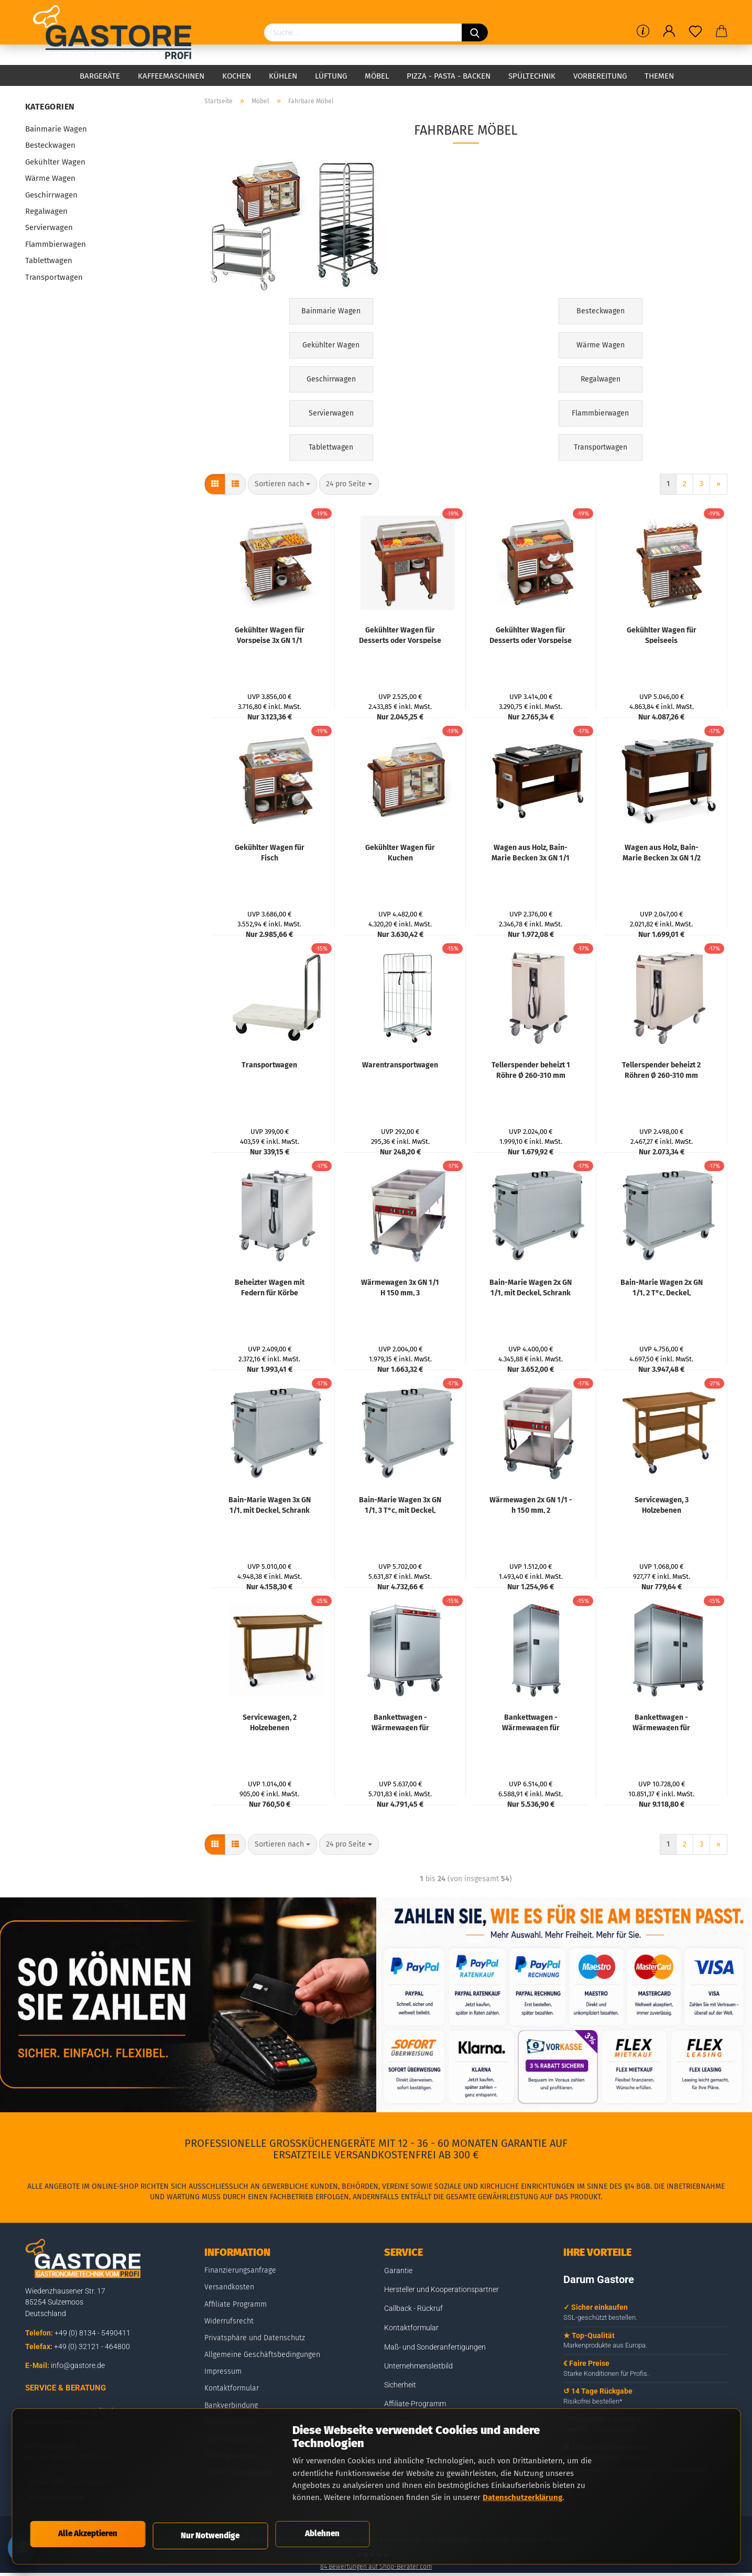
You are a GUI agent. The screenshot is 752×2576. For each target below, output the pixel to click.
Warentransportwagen (400, 1065)
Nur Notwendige (210, 2532)
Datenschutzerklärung (522, 2491)
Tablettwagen (48, 260)
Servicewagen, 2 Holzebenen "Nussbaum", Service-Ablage (269, 1722)
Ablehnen (322, 2530)
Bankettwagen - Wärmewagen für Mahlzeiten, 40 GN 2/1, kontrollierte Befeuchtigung (661, 1722)
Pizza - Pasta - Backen (449, 76)
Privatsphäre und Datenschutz (254, 2337)
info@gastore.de (78, 2365)
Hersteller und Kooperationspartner (441, 2289)
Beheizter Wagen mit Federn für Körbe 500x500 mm (269, 1287)
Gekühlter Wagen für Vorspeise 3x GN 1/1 (269, 634)
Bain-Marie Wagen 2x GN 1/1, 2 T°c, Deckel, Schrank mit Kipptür (661, 1287)
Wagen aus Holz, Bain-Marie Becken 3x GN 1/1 (531, 852)
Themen (659, 76)
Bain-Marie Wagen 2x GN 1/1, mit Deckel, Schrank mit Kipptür (530, 1287)
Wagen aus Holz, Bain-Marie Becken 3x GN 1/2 (662, 852)
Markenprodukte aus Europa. (605, 2345)
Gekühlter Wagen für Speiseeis (661, 634)
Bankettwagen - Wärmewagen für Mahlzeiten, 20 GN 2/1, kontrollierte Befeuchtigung (531, 1722)
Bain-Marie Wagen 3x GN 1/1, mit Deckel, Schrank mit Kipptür (269, 1504)
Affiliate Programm (235, 2304)
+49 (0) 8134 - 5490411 (92, 2333)
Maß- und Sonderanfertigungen (435, 2347)
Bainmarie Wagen (56, 129)
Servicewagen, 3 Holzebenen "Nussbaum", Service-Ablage (661, 1504)
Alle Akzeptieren (87, 2530)
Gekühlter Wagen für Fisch (269, 852)
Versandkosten (229, 2287)
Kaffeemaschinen (171, 76)
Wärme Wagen (50, 178)
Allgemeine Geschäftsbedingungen (262, 2354)
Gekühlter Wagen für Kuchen (400, 852)
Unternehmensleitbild (418, 2366)
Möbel (377, 76)
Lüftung (331, 76)
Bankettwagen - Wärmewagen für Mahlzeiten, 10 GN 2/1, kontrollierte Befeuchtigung (400, 1722)
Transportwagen (269, 1065)
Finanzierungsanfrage (240, 2270)
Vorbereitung (600, 76)
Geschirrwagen (51, 195)
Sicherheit (400, 2385)
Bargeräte (100, 76)
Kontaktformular (231, 2388)
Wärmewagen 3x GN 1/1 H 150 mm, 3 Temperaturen (400, 1287)
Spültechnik (531, 76)
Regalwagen (46, 211)
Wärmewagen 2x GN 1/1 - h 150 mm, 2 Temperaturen (530, 1504)
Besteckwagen (50, 145)
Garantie (398, 2270)
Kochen (236, 76)
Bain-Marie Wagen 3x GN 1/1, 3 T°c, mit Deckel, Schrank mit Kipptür (400, 1504)
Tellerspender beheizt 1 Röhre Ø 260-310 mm (531, 1069)
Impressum (223, 2371)
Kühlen (283, 76)
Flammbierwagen (55, 244)
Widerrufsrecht (229, 2321)
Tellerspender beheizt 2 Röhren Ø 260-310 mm (661, 1069)
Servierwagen (49, 227)
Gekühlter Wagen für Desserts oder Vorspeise (400, 634)
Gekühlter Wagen (55, 162)
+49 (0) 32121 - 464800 (92, 2346)
